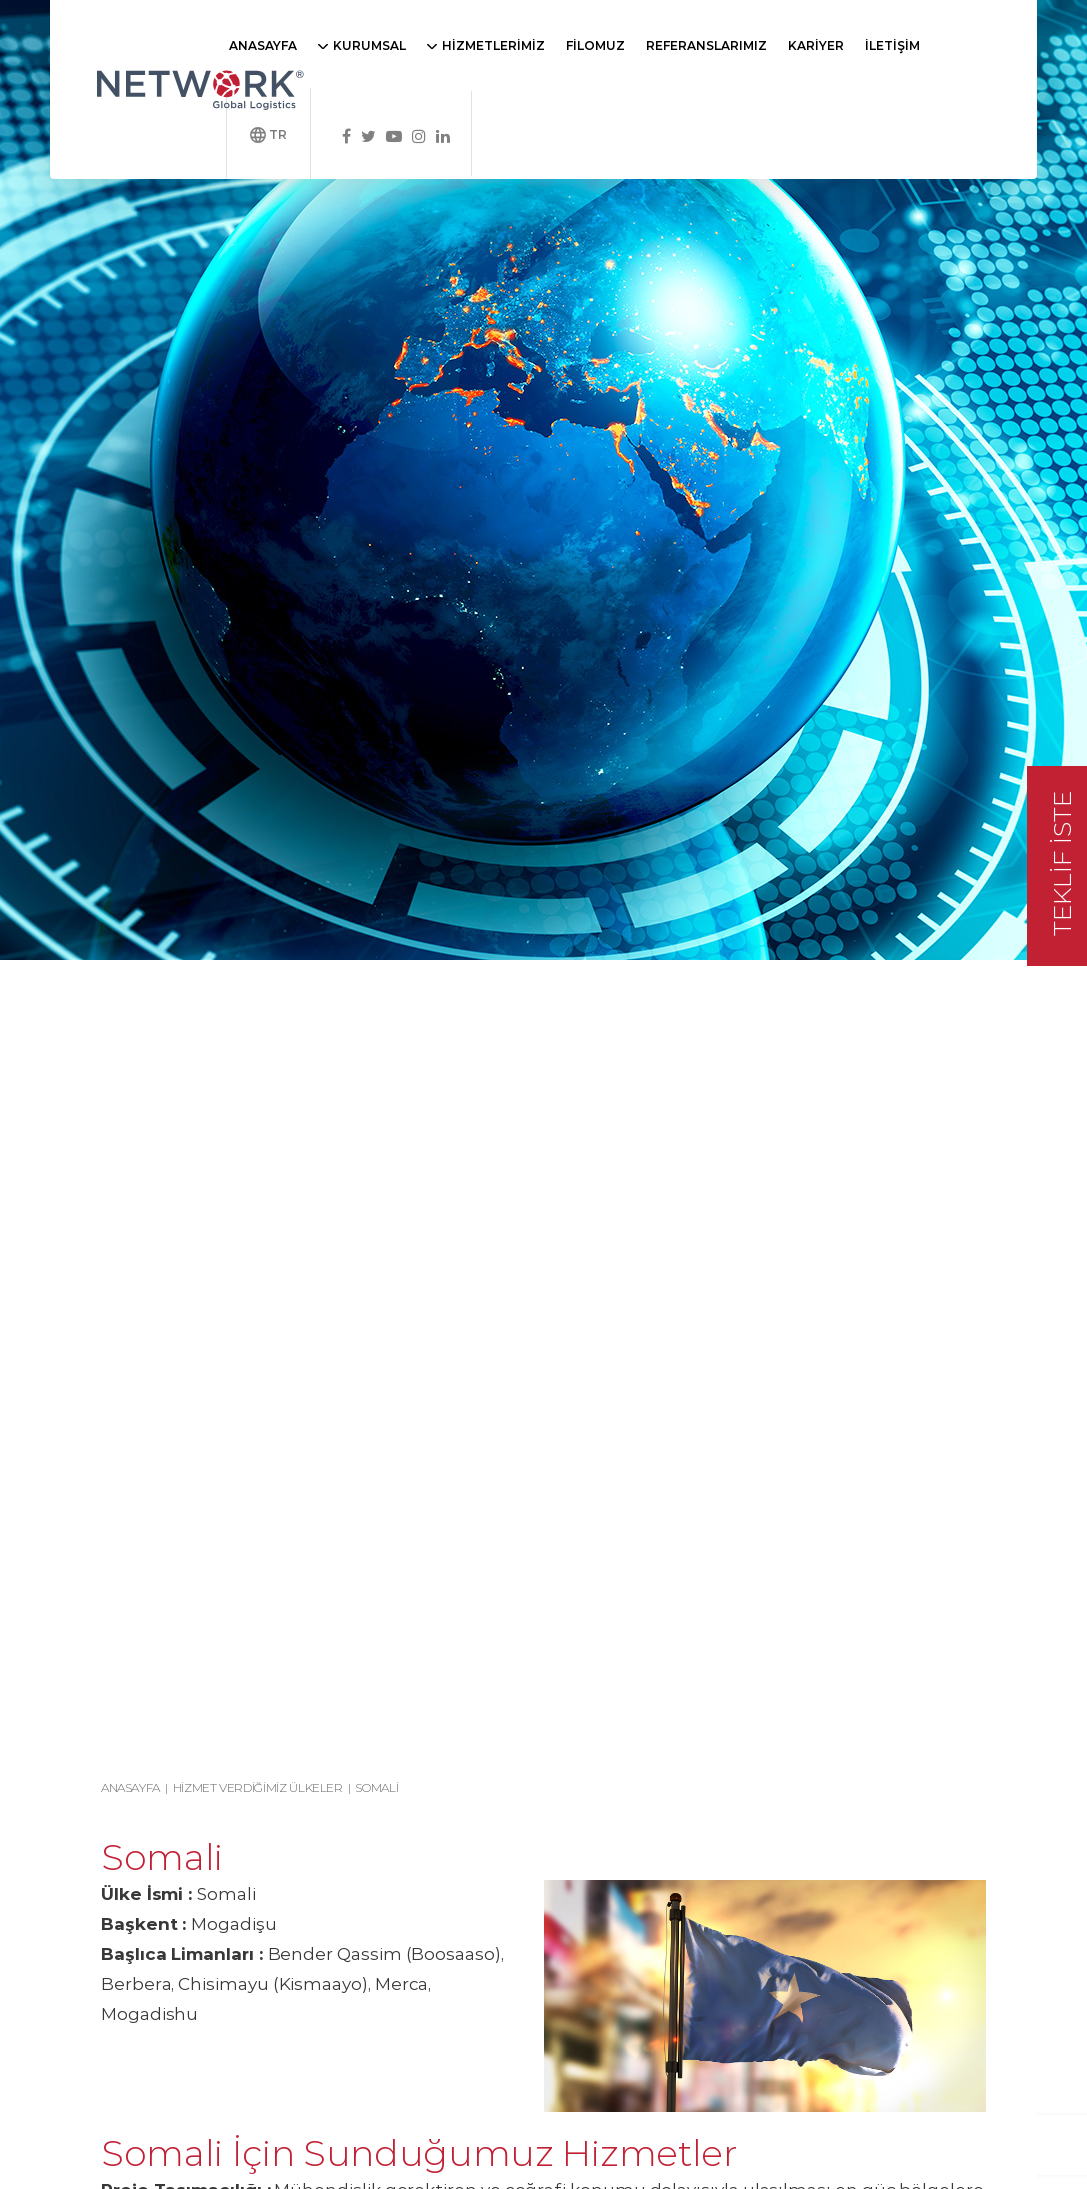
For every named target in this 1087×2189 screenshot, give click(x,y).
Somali (376, 1787)
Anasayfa (130, 1787)
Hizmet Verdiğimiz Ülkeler (258, 1787)
